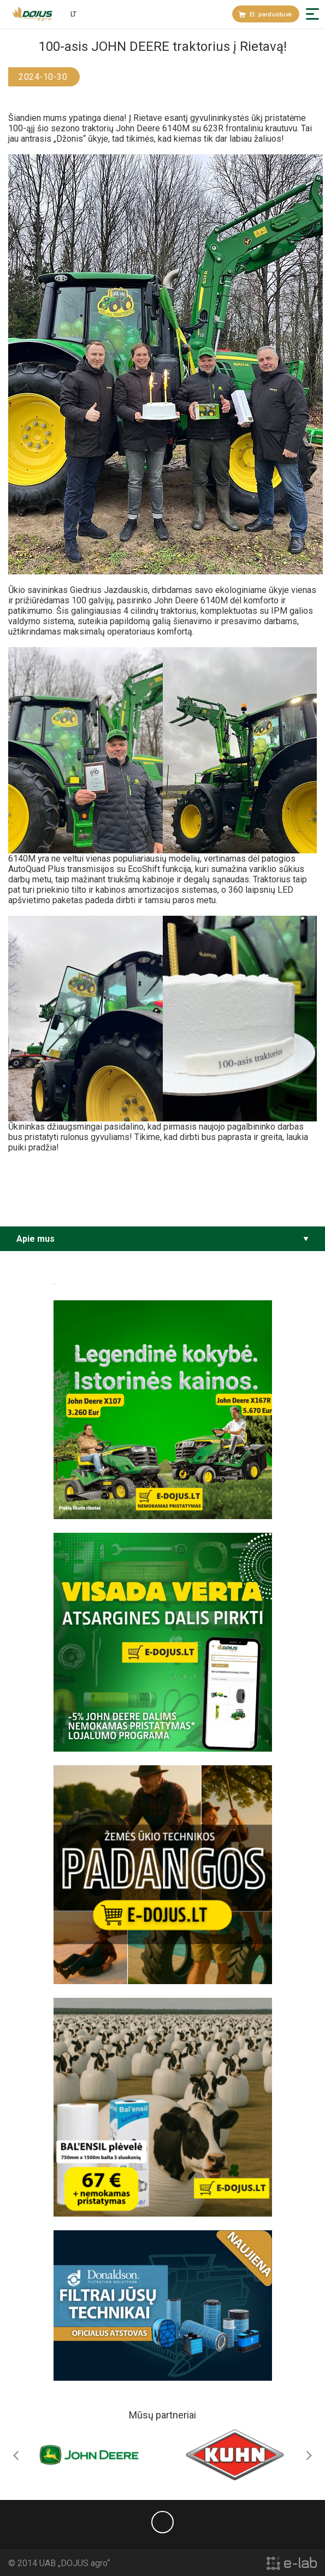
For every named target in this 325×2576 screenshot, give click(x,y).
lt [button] (73, 14)
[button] (312, 14)
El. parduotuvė (265, 14)
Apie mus (35, 1239)
